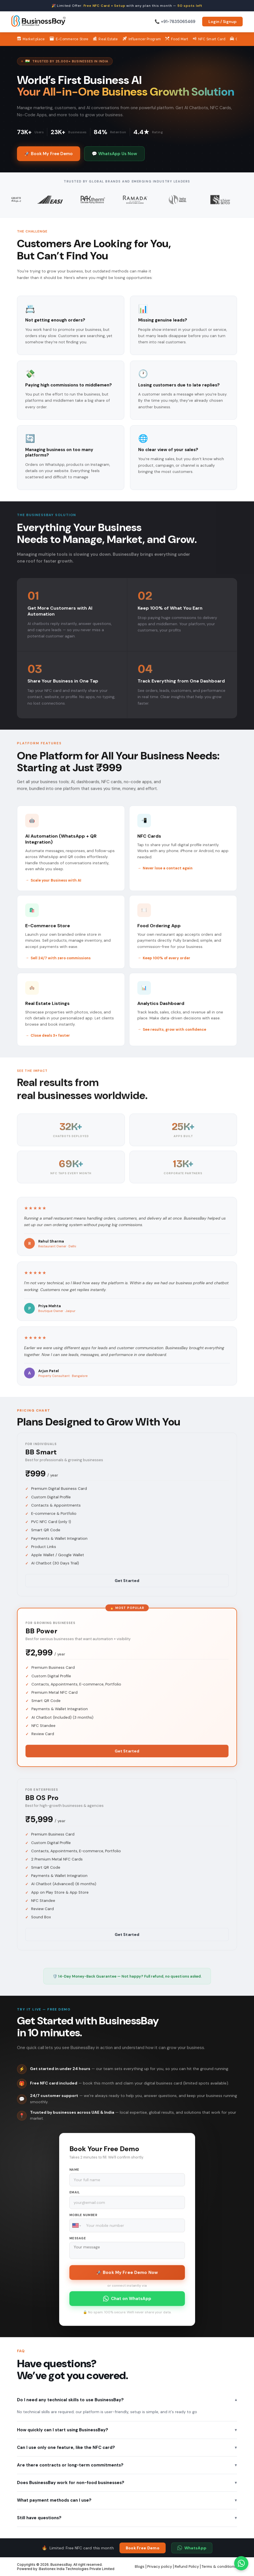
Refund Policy (187, 2566)
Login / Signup (222, 21)
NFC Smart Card (209, 39)
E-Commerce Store (69, 39)
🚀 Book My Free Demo (48, 154)
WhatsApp (191, 2547)
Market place (31, 39)
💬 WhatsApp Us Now (114, 154)
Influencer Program (142, 39)
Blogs (139, 2566)
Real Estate (105, 39)
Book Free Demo (142, 2547)
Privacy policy (159, 2566)
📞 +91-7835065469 (175, 21)
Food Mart (176, 39)
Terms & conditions (219, 2566)
